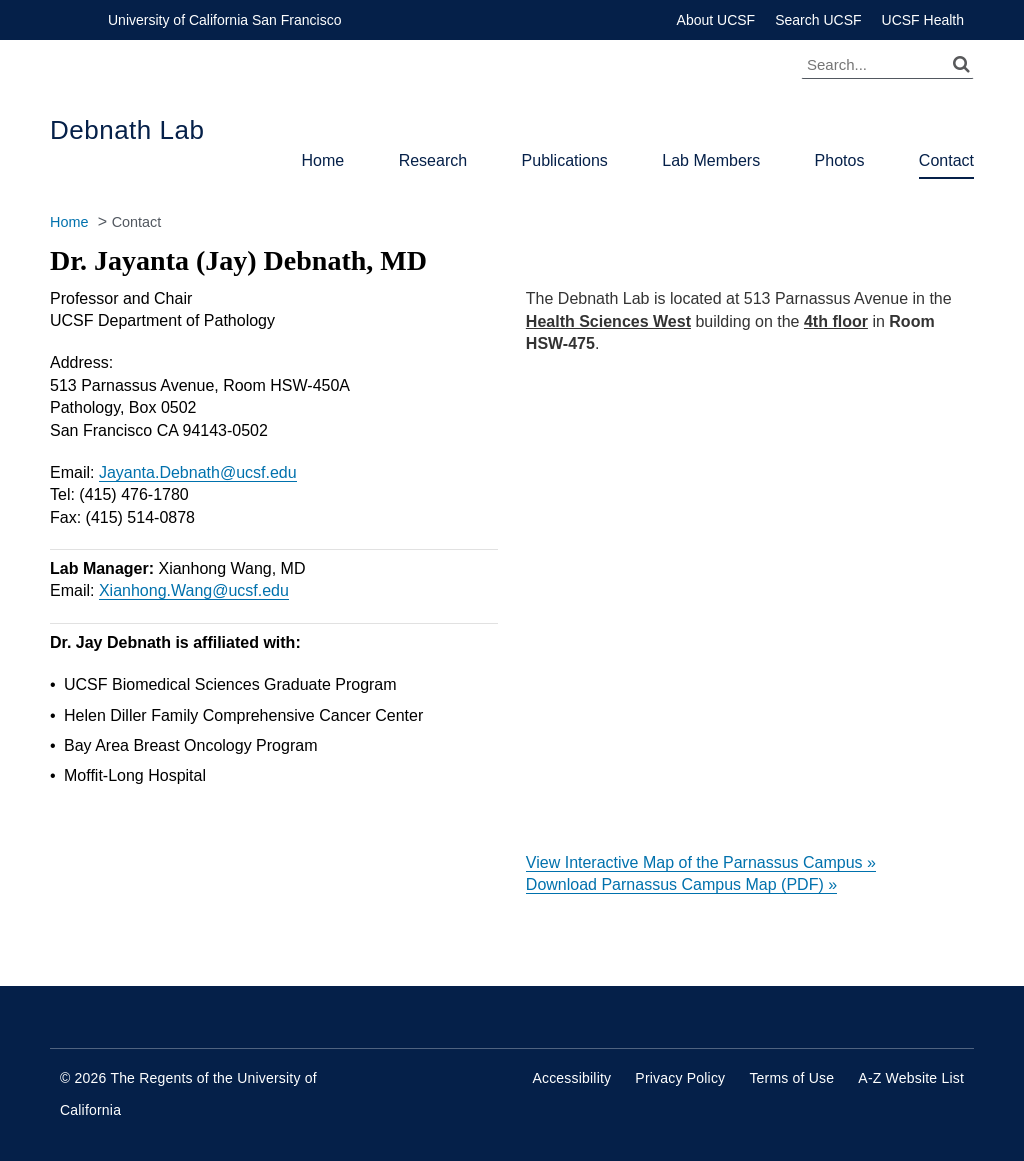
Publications (565, 160)
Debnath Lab (127, 130)
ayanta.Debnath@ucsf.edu (202, 472)
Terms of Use (791, 1078)
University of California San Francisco (224, 20)
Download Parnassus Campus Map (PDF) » (681, 884)
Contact (946, 160)
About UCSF (716, 20)
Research (433, 160)
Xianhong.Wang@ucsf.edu (194, 590)
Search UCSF (818, 20)
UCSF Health (923, 20)
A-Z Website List (911, 1078)
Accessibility (571, 1078)
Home (323, 160)
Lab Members (711, 160)
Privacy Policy (680, 1078)
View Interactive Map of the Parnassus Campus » (701, 862)
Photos (840, 160)
